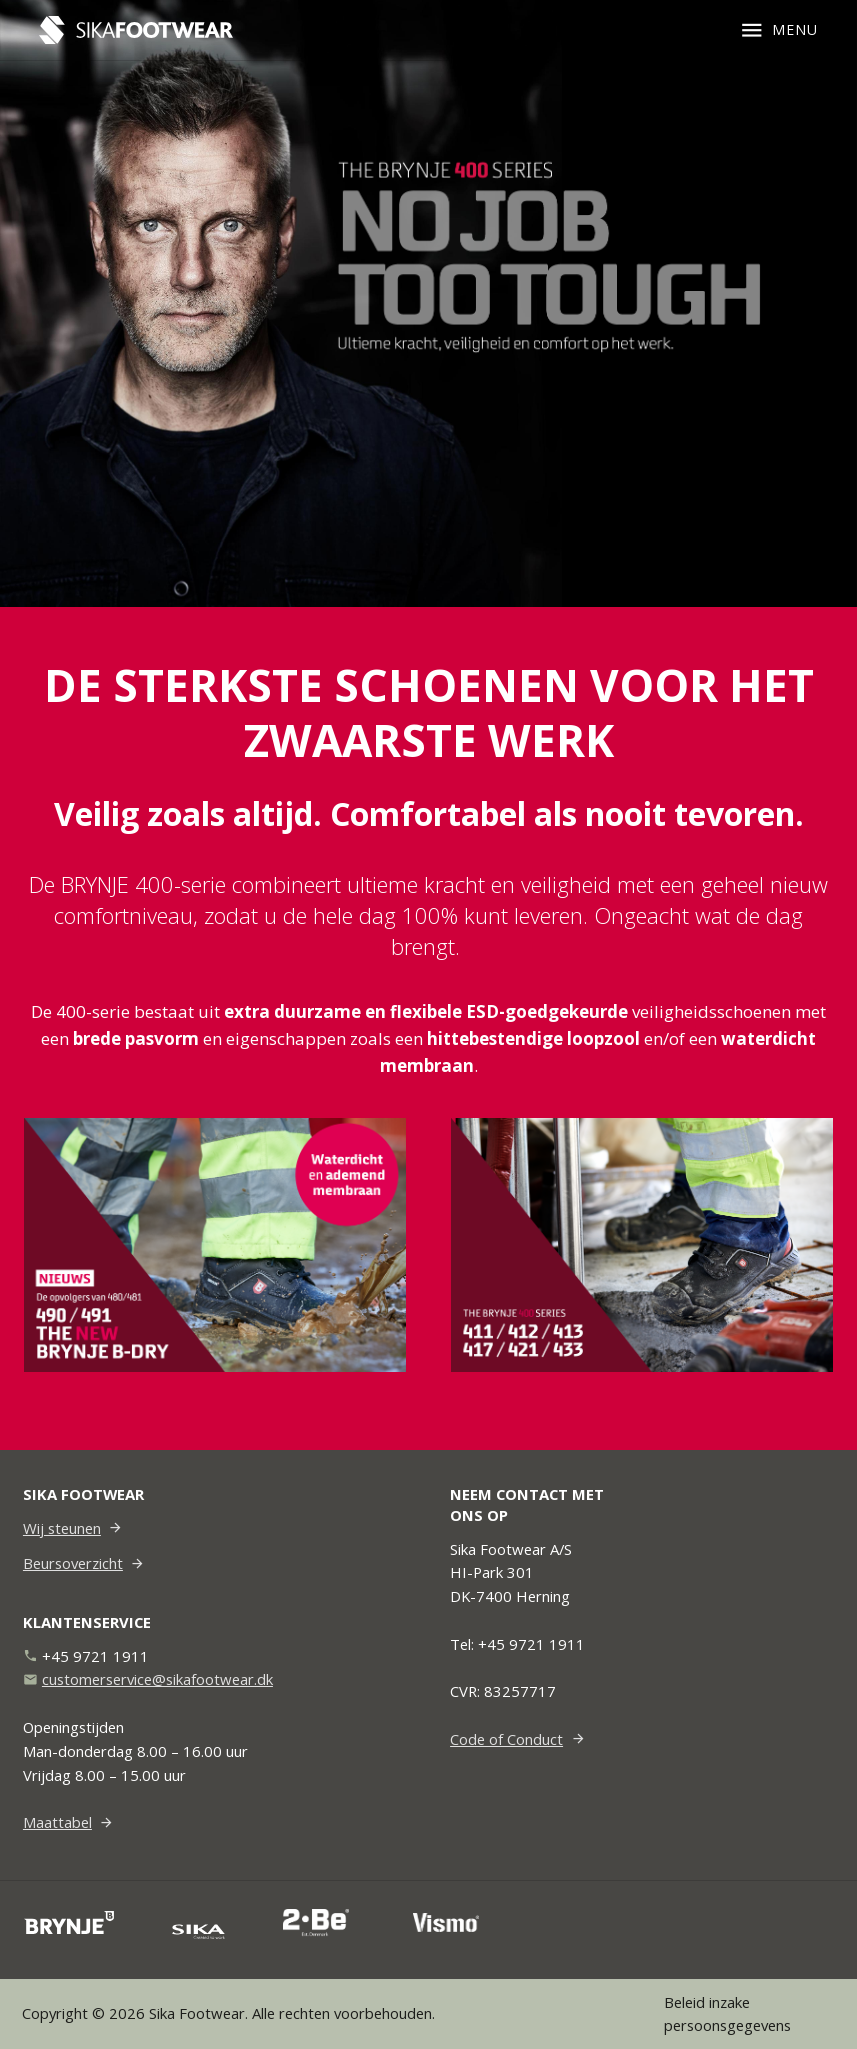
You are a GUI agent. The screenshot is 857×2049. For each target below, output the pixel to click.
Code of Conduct (506, 1739)
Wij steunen (62, 1528)
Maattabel (57, 1822)
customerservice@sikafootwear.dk (157, 1679)
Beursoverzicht (73, 1563)
